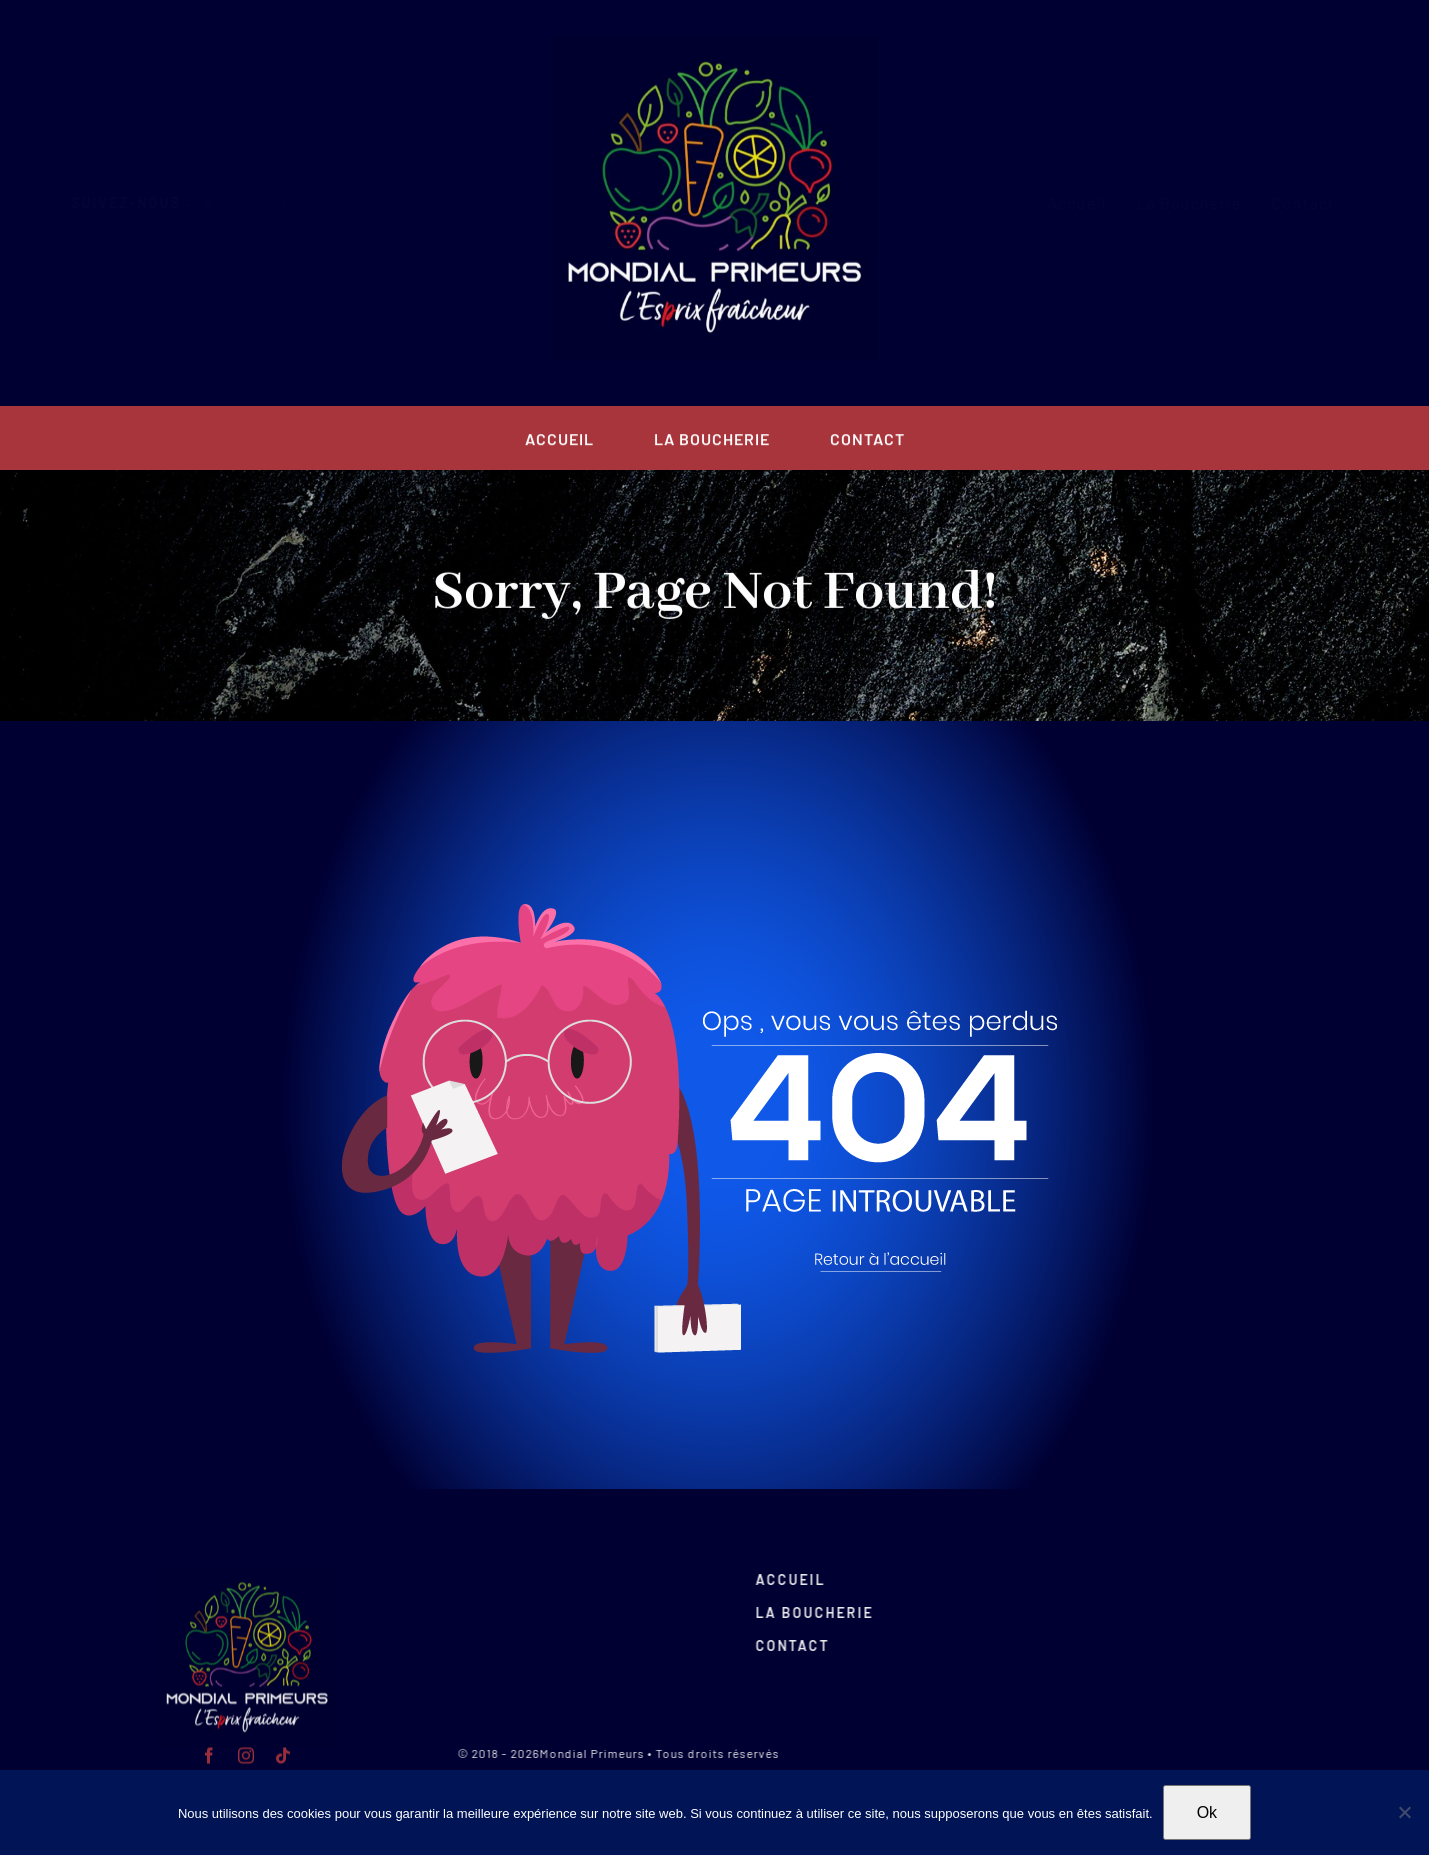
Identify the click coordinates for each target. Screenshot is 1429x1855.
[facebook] (225, 203)
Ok (1207, 1812)
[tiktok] (299, 203)
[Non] (1404, 1812)
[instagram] (262, 203)
